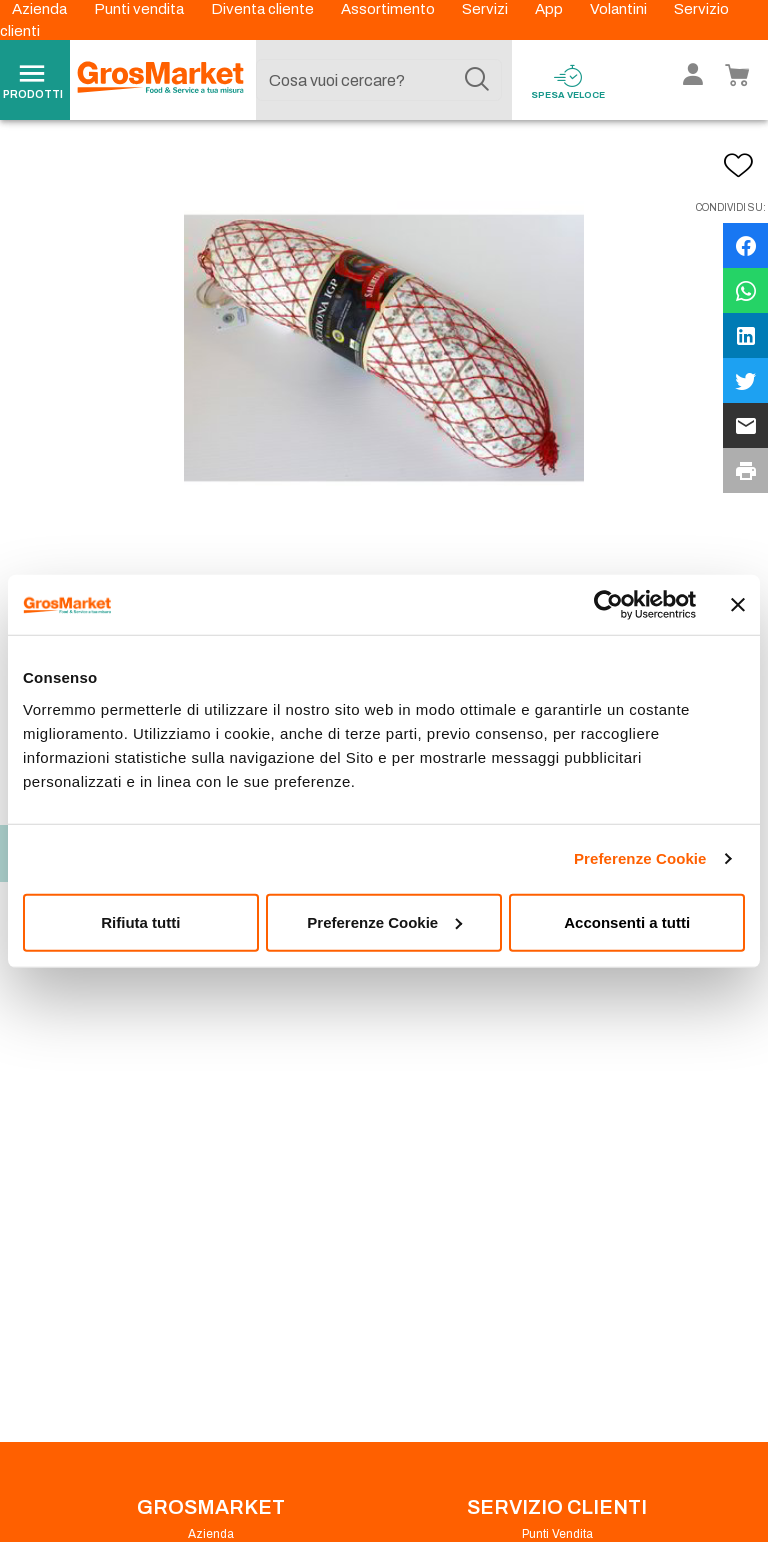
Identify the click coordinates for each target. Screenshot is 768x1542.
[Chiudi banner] (738, 605)
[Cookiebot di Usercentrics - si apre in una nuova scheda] (608, 605)
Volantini (620, 9)
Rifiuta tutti (140, 921)
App (550, 9)
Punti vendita (140, 9)
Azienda (41, 9)
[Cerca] (477, 80)
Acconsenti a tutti (627, 921)
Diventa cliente (264, 9)
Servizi (486, 9)
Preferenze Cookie (640, 858)
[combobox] (379, 80)
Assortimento (389, 9)
